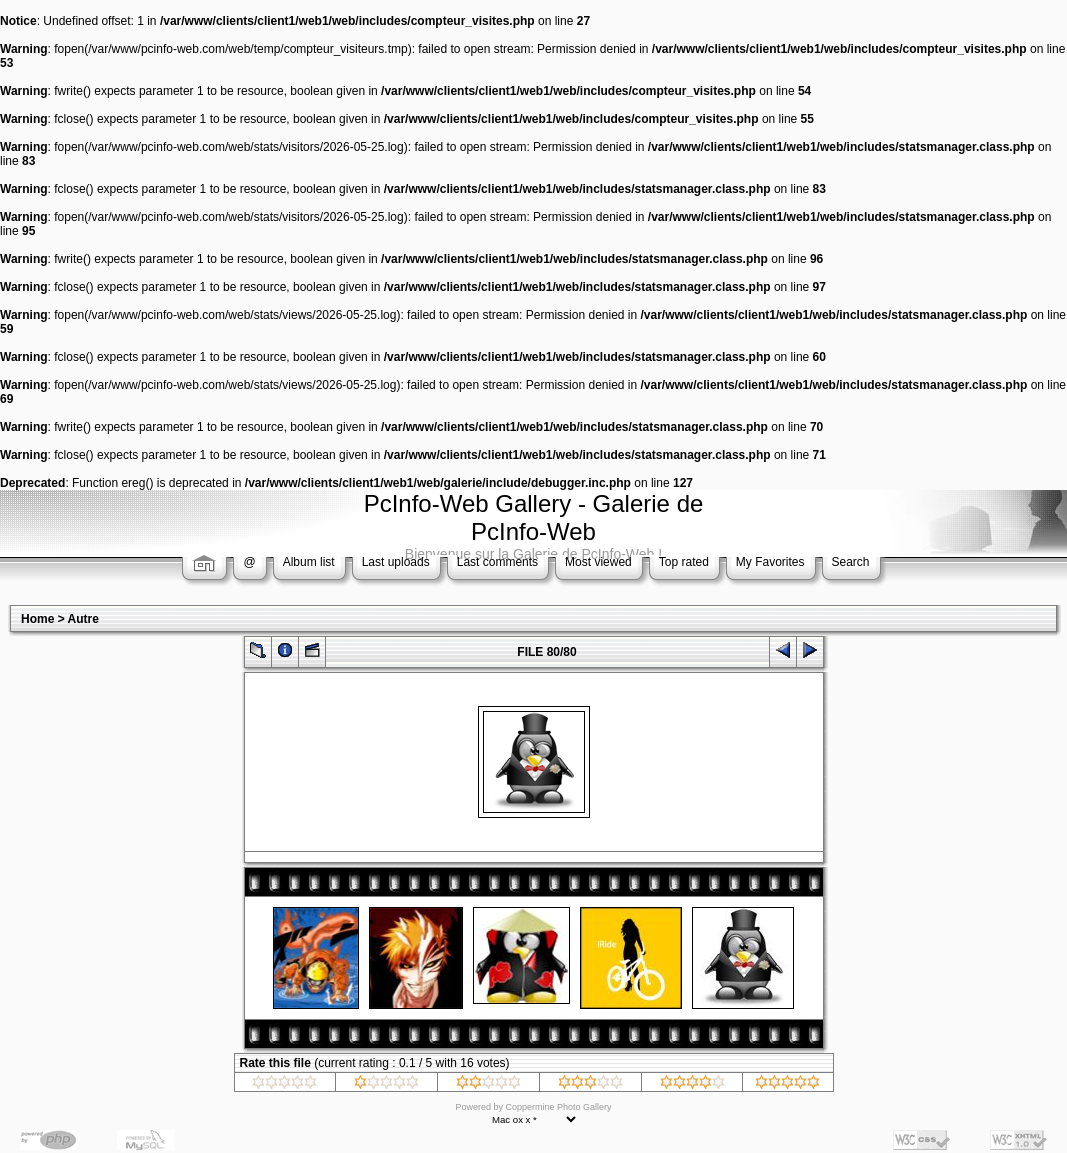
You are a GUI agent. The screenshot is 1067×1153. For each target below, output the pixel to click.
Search (851, 562)
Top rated (684, 562)
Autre (83, 619)
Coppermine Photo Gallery (558, 1107)
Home (37, 619)
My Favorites (770, 562)
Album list (309, 562)
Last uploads (396, 562)
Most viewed (598, 562)
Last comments (497, 562)
